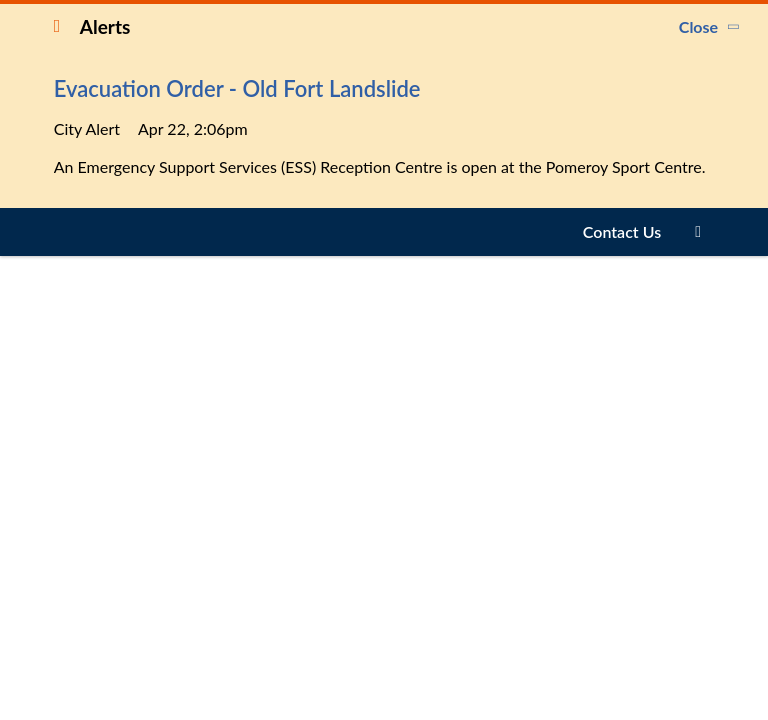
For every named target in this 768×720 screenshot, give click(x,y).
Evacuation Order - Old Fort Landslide (237, 88)
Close (698, 26)
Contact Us (622, 231)
